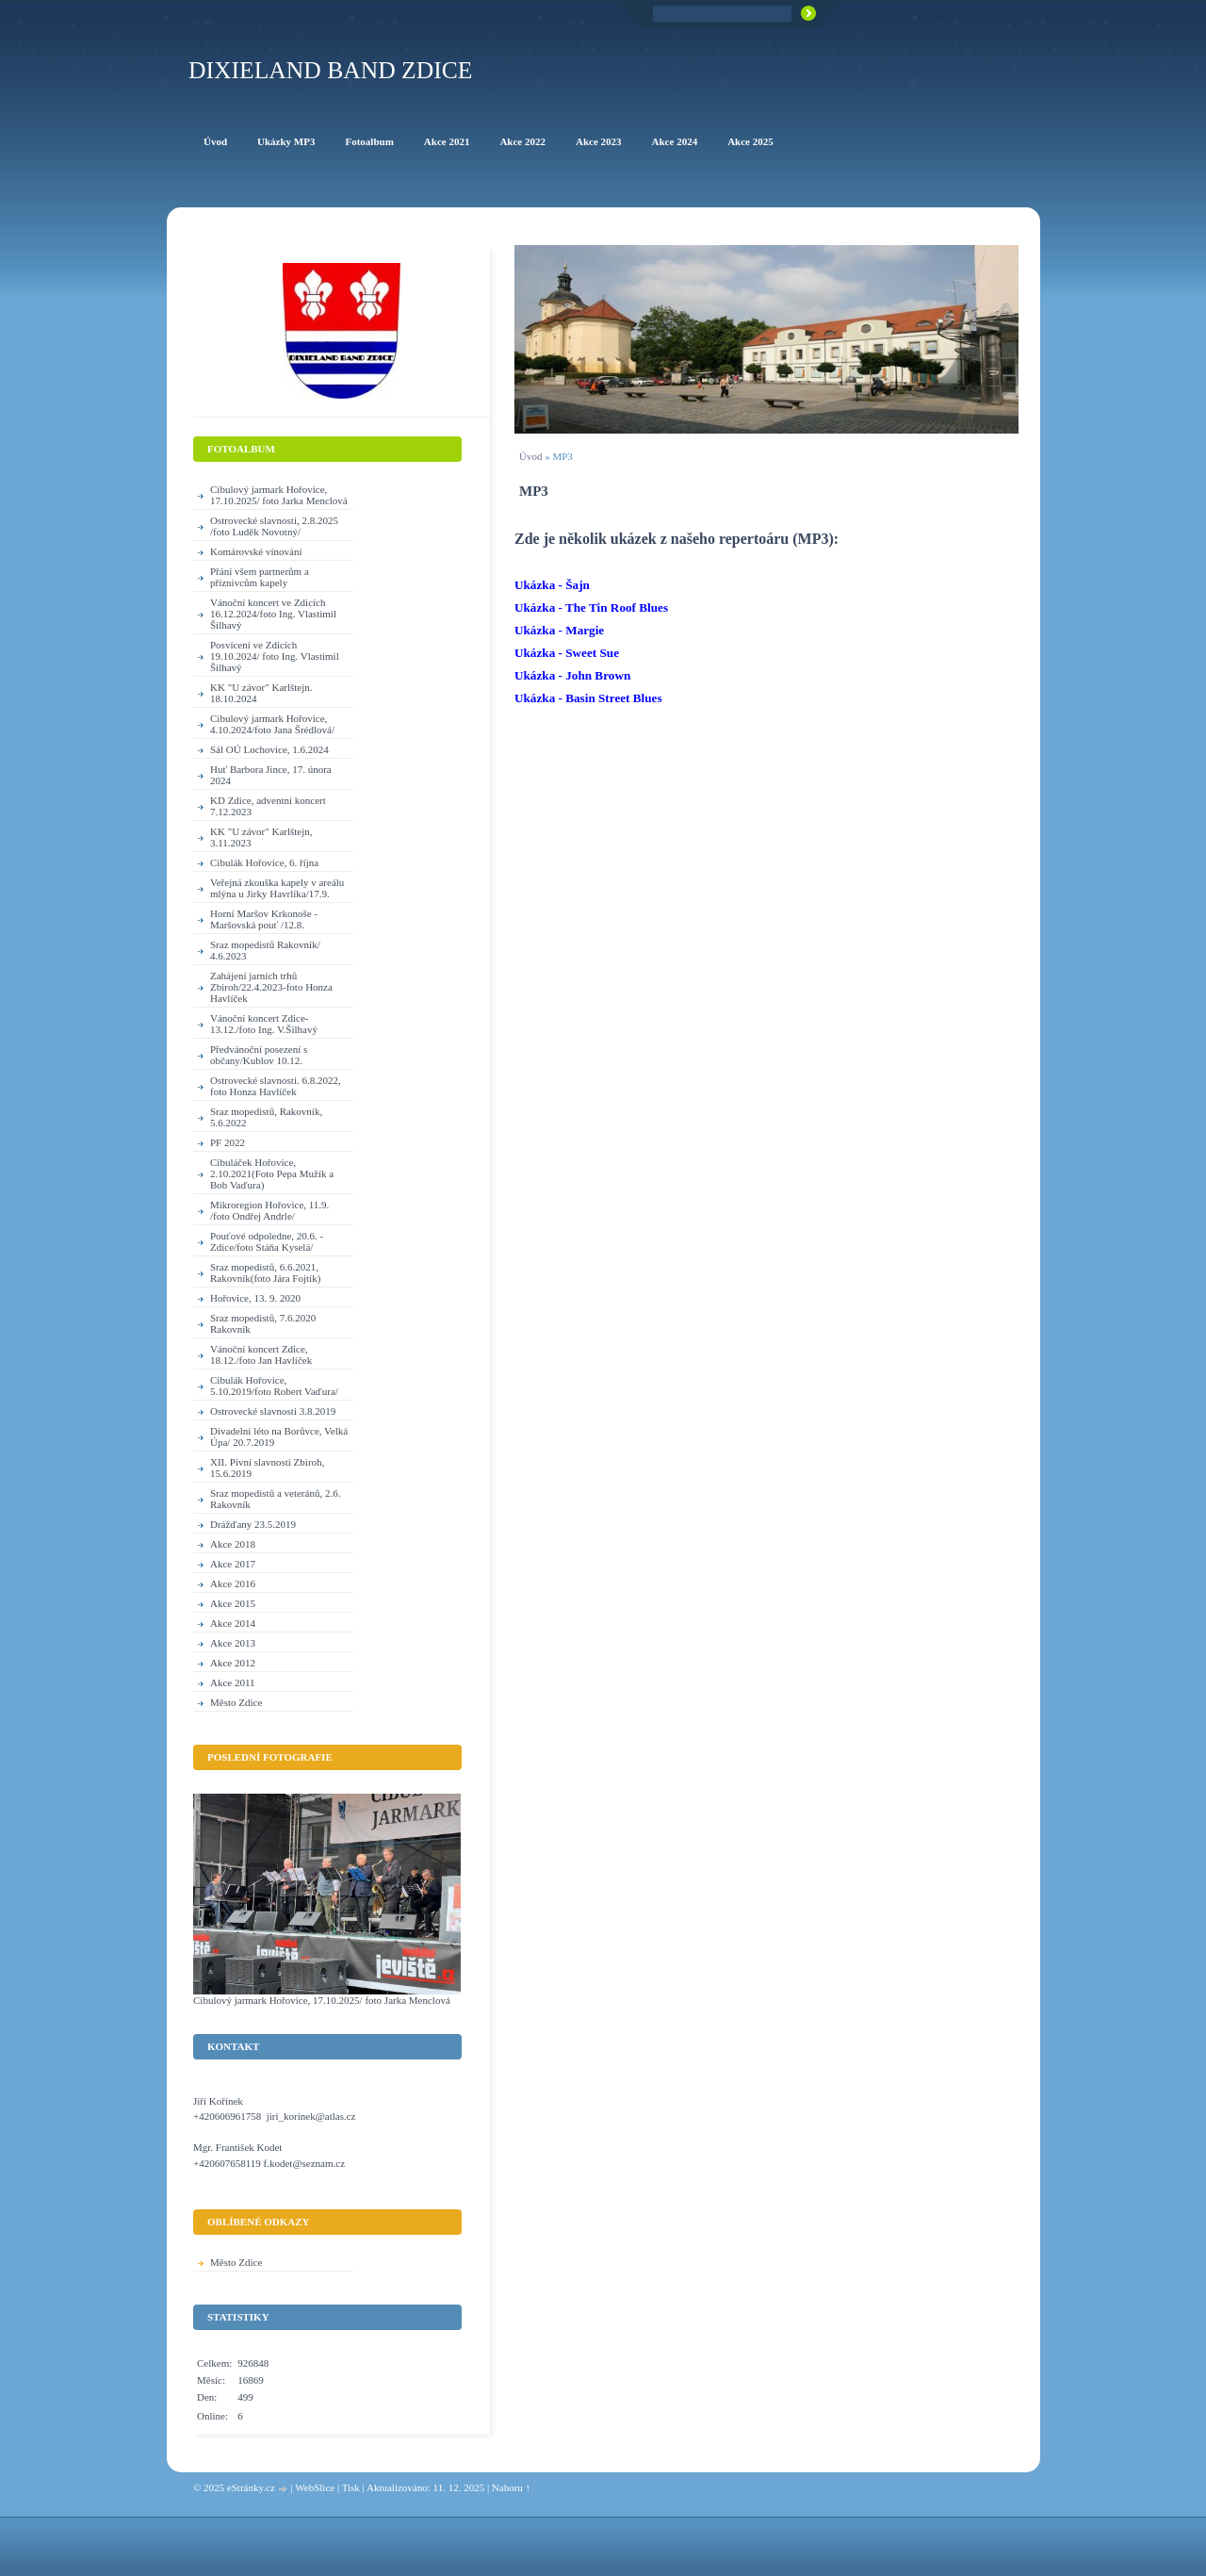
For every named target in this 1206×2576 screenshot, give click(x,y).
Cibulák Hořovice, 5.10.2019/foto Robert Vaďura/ (274, 1385)
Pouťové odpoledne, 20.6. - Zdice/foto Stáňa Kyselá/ (266, 1241)
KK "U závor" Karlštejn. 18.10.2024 (261, 692)
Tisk (351, 2487)
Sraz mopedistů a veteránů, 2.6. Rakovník (275, 1498)
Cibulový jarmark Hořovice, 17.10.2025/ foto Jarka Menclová (279, 495)
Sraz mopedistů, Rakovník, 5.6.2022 (266, 1117)
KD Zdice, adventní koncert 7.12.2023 (268, 806)
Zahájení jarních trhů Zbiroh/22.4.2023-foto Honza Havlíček (271, 987)
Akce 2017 (232, 1563)
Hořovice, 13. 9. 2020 (255, 1298)
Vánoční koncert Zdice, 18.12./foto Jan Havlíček (261, 1354)
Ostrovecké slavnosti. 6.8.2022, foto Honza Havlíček (275, 1086)
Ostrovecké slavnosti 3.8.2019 (272, 1411)
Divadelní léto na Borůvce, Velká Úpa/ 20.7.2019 (279, 1436)
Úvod (530, 456)
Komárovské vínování (256, 551)
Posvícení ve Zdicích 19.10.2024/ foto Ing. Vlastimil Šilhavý (274, 656)
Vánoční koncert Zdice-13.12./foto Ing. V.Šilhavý (264, 1023)
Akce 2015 (232, 1603)
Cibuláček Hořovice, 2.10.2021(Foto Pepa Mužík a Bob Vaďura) (272, 1173)
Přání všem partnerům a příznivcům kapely (259, 577)
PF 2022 (227, 1142)
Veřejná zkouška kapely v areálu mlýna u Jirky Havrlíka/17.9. (277, 888)
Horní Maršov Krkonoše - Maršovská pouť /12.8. (264, 919)
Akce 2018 (232, 1544)
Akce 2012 (232, 1662)
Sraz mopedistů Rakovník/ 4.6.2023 (265, 950)
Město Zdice (236, 1702)
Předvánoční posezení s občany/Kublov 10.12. (258, 1054)
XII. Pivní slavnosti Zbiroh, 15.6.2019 (267, 1467)
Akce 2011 (232, 1682)
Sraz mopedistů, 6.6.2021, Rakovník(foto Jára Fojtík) (265, 1272)
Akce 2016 (232, 1583)
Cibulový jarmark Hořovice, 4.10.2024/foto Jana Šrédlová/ (272, 724)
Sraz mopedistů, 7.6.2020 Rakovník (263, 1323)
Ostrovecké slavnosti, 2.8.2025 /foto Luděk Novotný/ (274, 526)
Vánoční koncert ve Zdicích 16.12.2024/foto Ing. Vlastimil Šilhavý (273, 614)
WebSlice (314, 2487)
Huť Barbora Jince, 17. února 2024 (271, 774)
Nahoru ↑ (511, 2487)
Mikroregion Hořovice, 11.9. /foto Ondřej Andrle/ (269, 1210)
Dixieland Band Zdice (330, 70)
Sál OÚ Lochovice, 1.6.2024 (269, 749)
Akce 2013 (232, 1643)
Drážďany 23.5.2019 (253, 1524)
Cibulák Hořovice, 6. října (264, 862)
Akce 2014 (232, 1623)
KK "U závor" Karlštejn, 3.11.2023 (261, 837)
